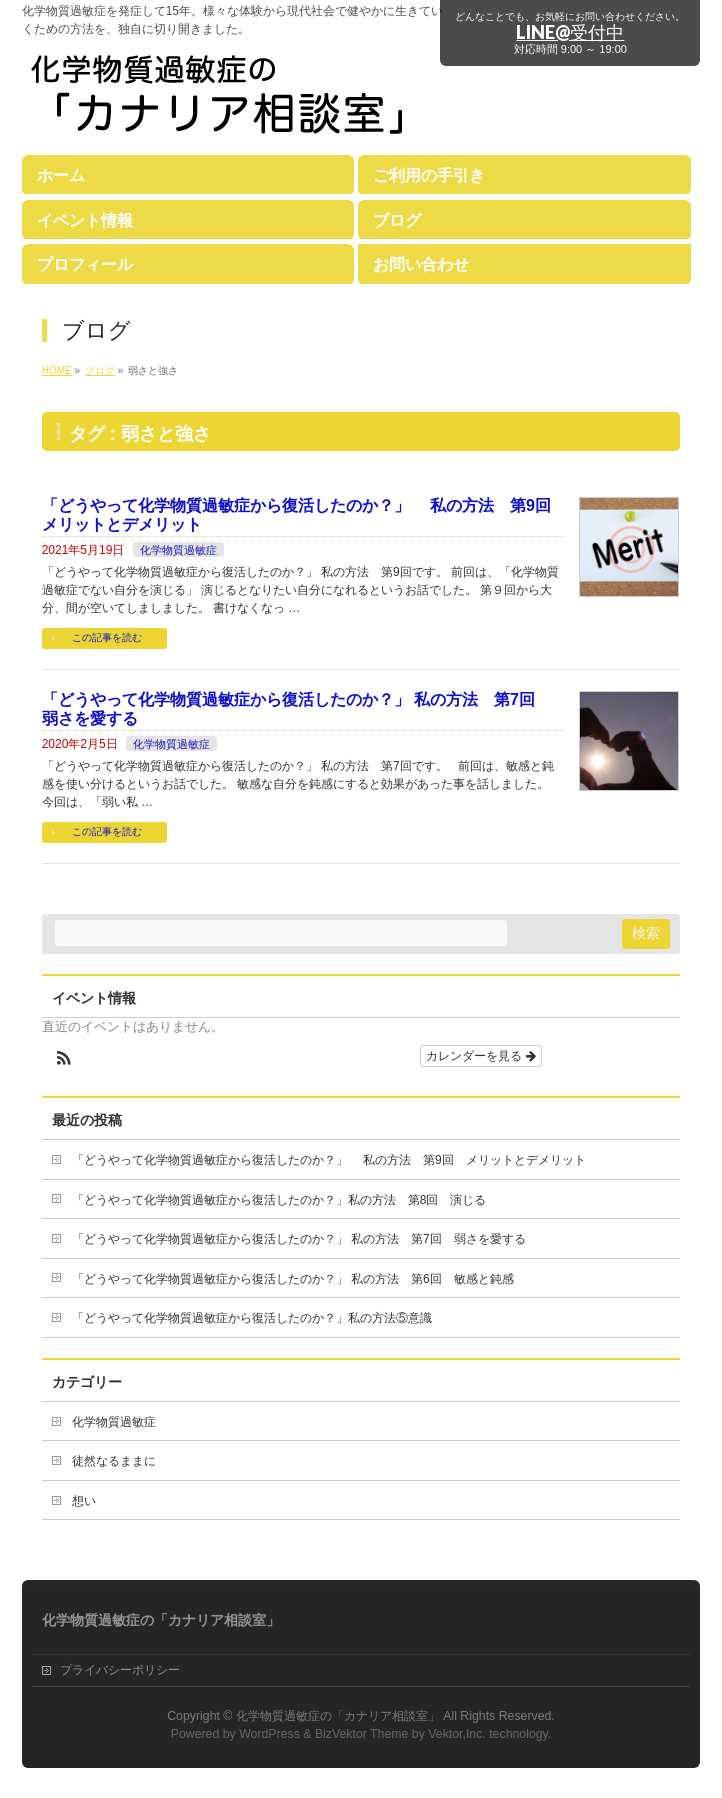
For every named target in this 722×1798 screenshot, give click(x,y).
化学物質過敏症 (178, 550)
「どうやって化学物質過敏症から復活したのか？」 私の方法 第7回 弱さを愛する (299, 1239)
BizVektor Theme (362, 1734)
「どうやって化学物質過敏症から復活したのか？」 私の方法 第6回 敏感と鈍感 (293, 1279)
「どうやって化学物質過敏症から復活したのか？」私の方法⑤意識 (252, 1318)
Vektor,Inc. (457, 1734)
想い (84, 1501)
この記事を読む (107, 637)
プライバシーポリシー (120, 1670)
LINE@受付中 (570, 32)
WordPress (269, 1734)
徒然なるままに (114, 1461)
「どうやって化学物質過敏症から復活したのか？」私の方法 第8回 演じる (279, 1200)
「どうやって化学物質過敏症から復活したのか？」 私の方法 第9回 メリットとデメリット (329, 1160)
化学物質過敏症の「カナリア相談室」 (338, 1716)
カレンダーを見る (480, 1056)
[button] (64, 1060)
